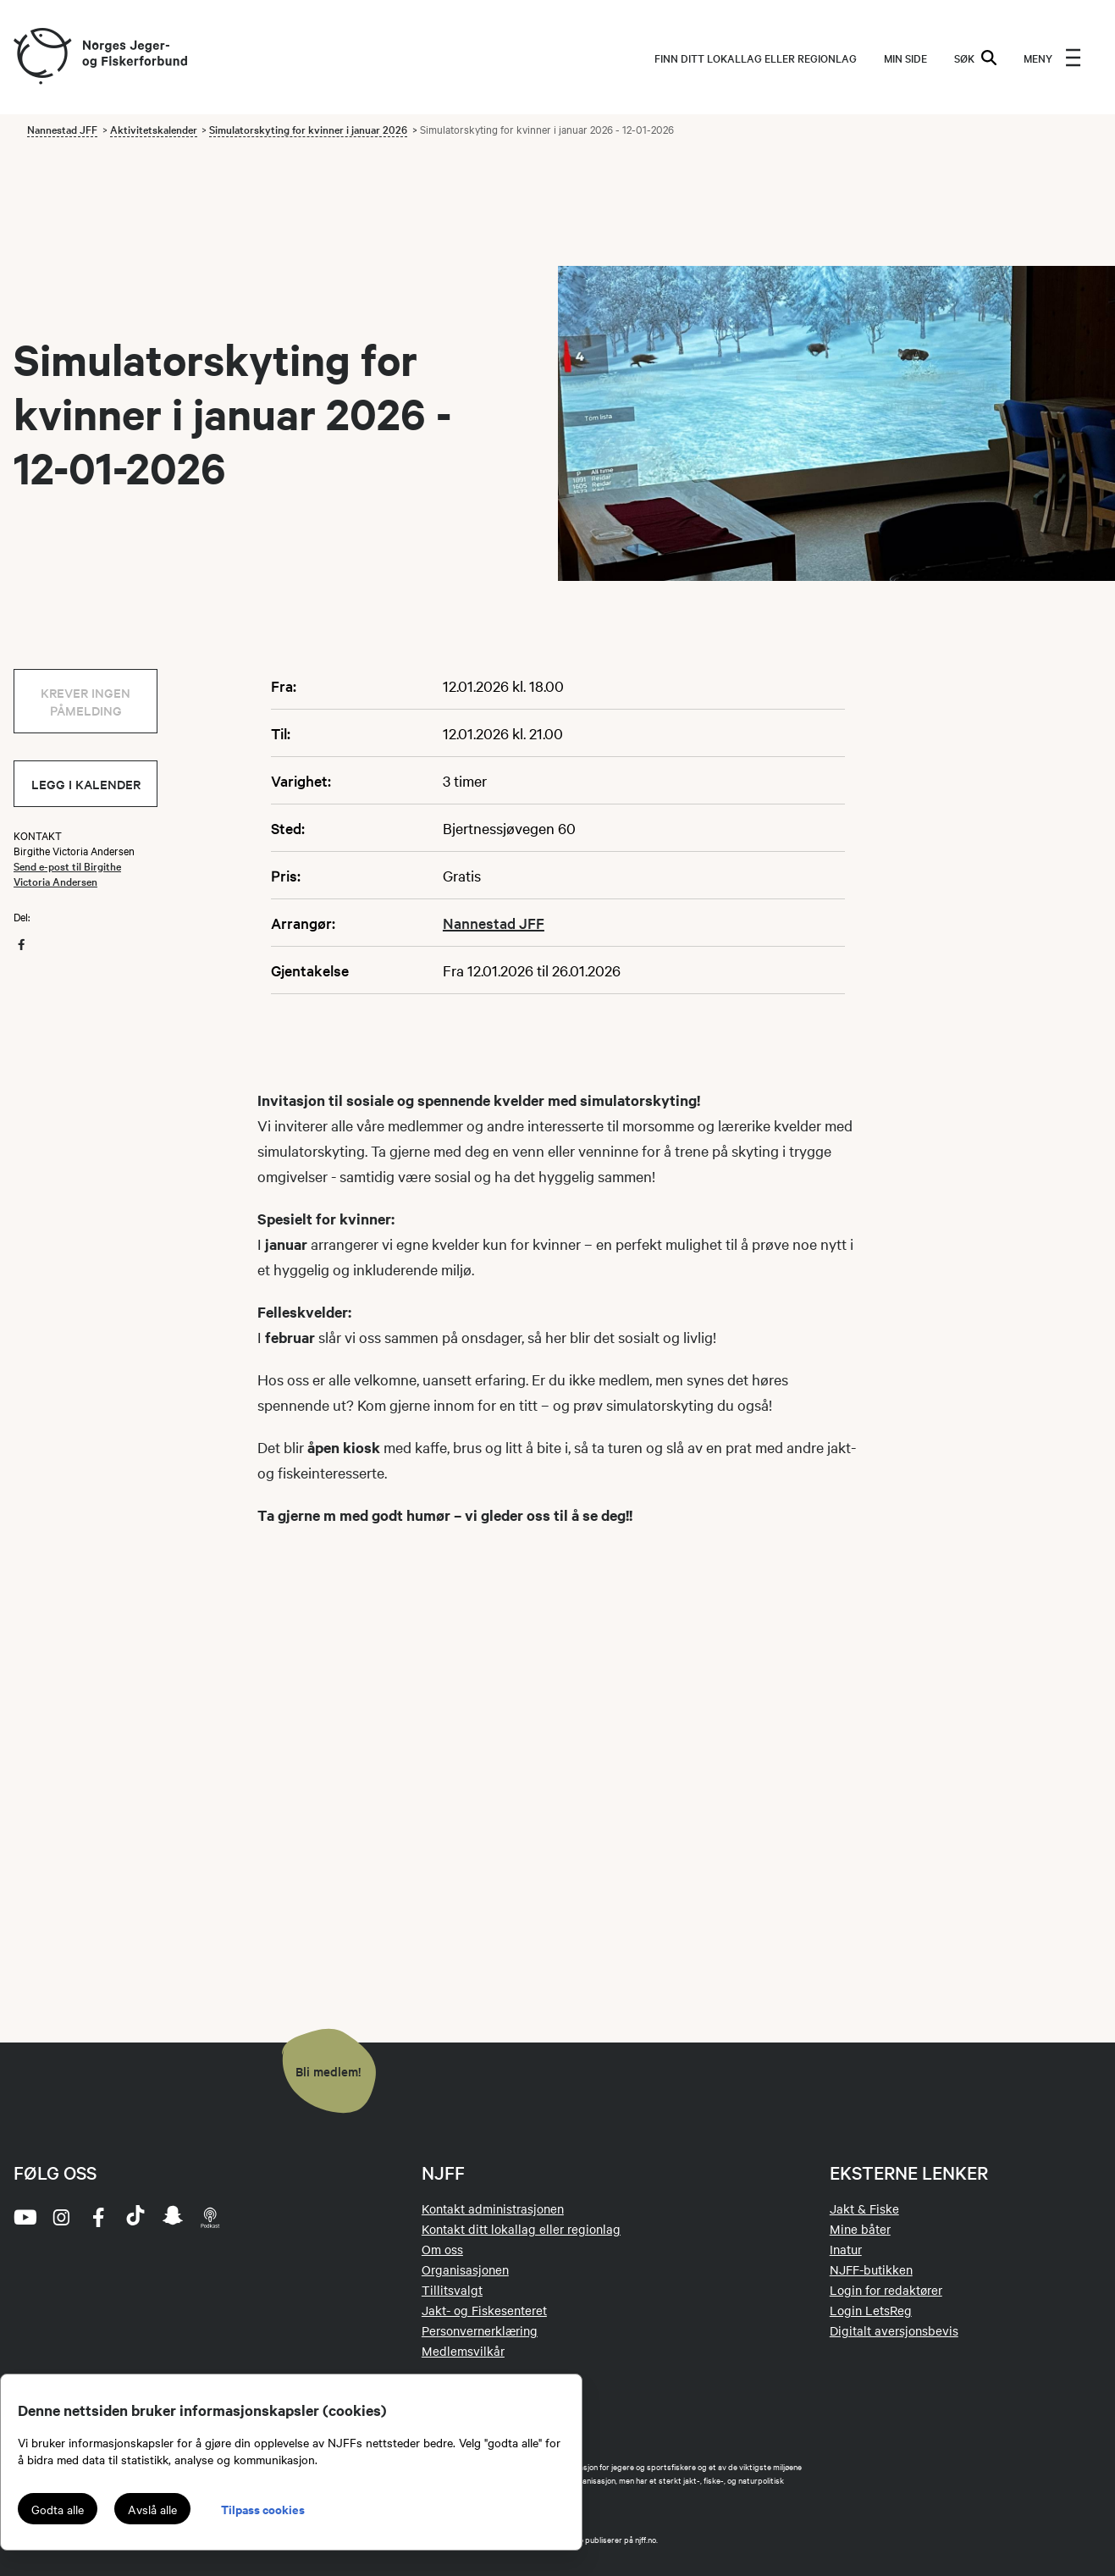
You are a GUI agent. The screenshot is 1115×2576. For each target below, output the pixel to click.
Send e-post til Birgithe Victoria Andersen (67, 873)
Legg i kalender (86, 784)
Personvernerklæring (480, 2330)
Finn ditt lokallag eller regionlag (755, 57)
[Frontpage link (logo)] (41, 57)
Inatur (846, 2249)
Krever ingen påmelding (85, 701)
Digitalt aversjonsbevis (894, 2330)
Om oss (442, 2249)
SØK (975, 57)
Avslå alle (152, 2509)
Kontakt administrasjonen (493, 2208)
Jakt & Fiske (864, 2208)
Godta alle (57, 2509)
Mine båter (860, 2228)
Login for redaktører (886, 2289)
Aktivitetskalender (153, 128)
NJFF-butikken (871, 2269)
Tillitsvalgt (452, 2289)
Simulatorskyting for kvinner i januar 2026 (308, 128)
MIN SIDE (905, 57)
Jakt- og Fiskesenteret (484, 2310)
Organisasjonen (465, 2269)
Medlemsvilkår (463, 2350)
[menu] (1052, 57)
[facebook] (98, 2217)
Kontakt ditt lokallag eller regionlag (521, 2228)
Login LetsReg (871, 2310)
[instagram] (61, 2217)
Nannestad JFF (62, 128)
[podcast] (210, 2217)
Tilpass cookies (263, 2509)
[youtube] (23, 2217)
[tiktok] (135, 2217)
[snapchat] (173, 2217)
